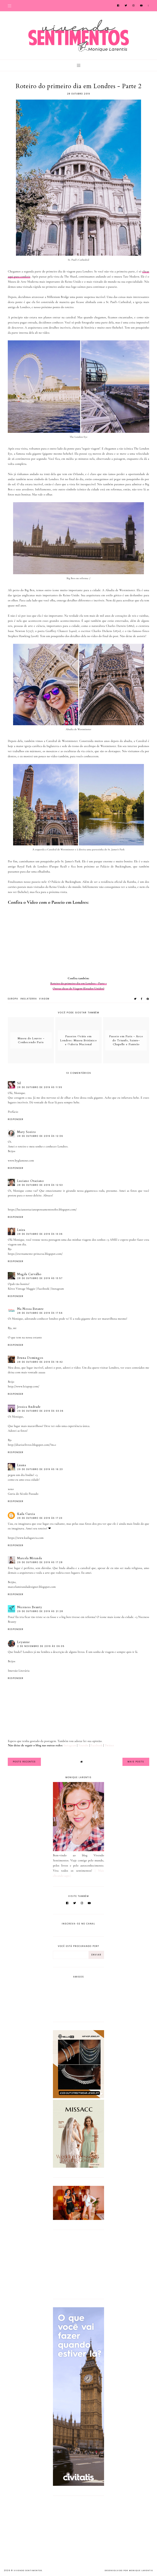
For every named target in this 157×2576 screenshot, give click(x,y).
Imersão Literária (18, 1670)
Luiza (21, 1230)
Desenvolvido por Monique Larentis (129, 2570)
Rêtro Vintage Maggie (21, 1288)
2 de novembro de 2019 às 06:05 (41, 1646)
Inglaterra (28, 998)
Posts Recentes (24, 1761)
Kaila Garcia (26, 1514)
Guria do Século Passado (23, 1494)
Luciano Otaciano (30, 1181)
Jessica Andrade (29, 1407)
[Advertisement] (78, 2263)
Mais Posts (136, 1761)
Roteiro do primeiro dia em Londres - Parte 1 (78, 983)
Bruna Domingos (30, 1358)
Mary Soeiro (26, 1132)
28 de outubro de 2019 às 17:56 (40, 1313)
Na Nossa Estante (30, 1309)
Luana (21, 1465)
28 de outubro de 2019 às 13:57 (40, 1278)
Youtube (83, 1745)
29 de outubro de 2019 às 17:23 (40, 1518)
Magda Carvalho (29, 1274)
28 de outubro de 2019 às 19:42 (40, 1362)
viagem (44, 998)
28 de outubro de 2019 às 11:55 (39, 1087)
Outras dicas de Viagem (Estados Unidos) (78, 988)
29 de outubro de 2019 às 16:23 (40, 1469)
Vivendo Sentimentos (28, 2570)
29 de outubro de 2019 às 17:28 (40, 1562)
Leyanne (23, 1642)
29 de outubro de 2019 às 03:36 (40, 1410)
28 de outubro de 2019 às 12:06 (40, 1136)
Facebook (43, 1288)
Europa (13, 998)
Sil (19, 1083)
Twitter (109, 1745)
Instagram (57, 1288)
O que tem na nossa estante (25, 1337)
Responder (16, 1119)
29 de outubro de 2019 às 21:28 (40, 1611)
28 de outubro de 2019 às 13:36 (40, 1234)
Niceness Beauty (29, 1607)
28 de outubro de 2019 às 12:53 (40, 1185)
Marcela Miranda (29, 1558)
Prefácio (13, 1112)
